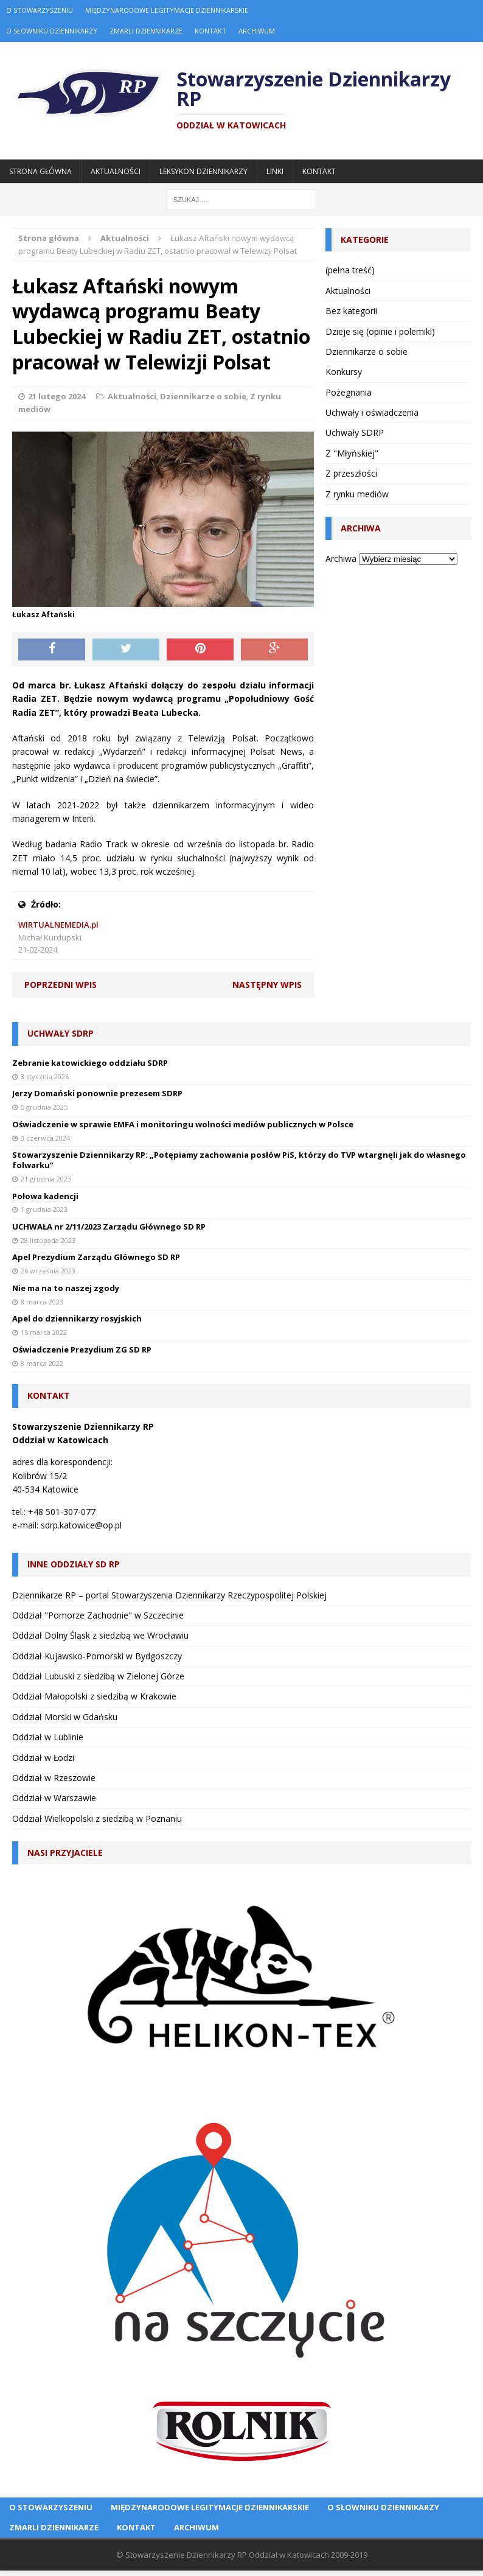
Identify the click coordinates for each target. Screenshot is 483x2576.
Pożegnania (348, 392)
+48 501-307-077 (62, 1511)
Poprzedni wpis (60, 984)
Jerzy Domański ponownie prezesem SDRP (97, 1093)
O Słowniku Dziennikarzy (51, 30)
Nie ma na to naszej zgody (65, 1288)
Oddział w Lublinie (47, 1737)
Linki (274, 171)
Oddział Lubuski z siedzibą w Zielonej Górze (98, 1676)
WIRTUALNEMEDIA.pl (58, 924)
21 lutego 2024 (56, 396)
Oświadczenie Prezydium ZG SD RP (81, 1349)
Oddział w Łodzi (43, 1757)
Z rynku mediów (357, 494)
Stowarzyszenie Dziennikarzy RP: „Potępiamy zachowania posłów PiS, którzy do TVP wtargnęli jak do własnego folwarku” (239, 1160)
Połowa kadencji (45, 1196)
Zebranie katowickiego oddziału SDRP (90, 1062)
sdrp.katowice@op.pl (81, 1525)
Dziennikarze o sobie (203, 396)
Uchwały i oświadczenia (372, 412)
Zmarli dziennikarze (145, 30)
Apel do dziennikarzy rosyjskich (77, 1318)
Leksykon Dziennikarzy (203, 171)
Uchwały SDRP (354, 432)
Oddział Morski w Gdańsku (64, 1717)
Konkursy (343, 371)
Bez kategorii (351, 311)
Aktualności (116, 171)
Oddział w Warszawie (54, 1798)
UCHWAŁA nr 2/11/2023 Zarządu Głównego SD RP (109, 1226)
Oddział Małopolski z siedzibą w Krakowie (94, 1696)
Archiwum (256, 30)
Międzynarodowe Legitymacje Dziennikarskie (166, 10)
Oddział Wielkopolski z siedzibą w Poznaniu (97, 1818)
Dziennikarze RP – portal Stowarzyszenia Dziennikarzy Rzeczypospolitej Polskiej (169, 1595)
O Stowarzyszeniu (39, 10)
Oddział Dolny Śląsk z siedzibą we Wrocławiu (100, 1635)
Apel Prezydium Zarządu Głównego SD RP (96, 1256)
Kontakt (210, 30)
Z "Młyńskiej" (351, 453)
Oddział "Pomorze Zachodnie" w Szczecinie (98, 1615)
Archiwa (340, 558)
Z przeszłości (351, 473)
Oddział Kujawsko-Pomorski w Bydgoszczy (97, 1656)
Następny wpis (267, 984)
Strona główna (40, 171)
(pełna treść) (350, 270)
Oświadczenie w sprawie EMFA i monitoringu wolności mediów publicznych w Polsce (182, 1124)
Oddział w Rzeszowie (54, 1777)
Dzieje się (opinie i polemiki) (380, 331)
